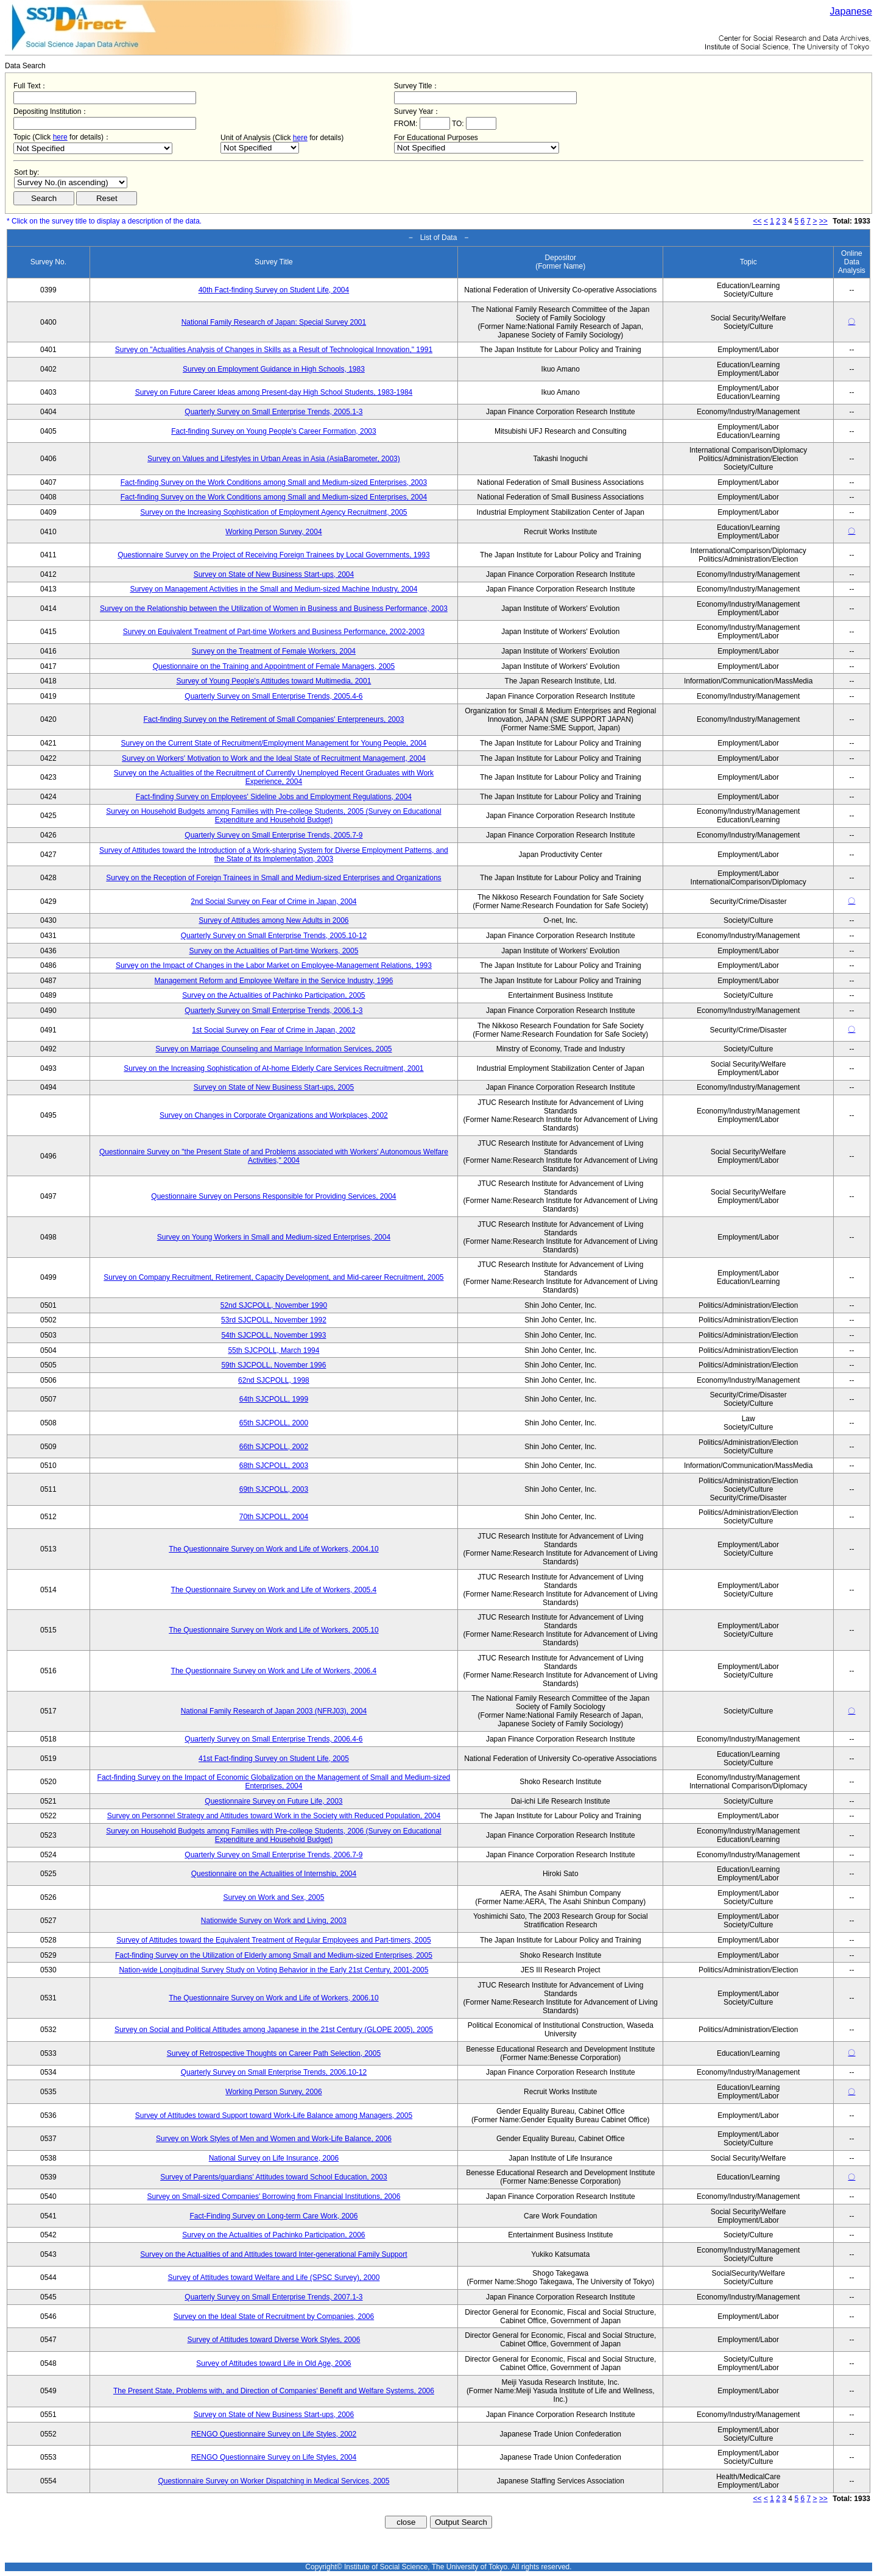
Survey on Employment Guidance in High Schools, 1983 (274, 369)
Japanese (851, 11)
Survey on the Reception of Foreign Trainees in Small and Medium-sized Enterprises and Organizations (273, 877)
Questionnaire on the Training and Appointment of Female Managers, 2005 (274, 666)
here (60, 137)
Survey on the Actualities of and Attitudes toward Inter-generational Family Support (273, 2254)
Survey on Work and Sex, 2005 (273, 1897)
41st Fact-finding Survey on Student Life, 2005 (274, 1758)
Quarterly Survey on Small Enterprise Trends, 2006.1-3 (273, 1010)
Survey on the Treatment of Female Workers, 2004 (274, 651)
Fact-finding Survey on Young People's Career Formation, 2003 (273, 431)
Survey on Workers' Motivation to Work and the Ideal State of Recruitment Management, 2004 (274, 758)
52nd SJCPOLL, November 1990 (273, 1305)
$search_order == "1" (70, 182)
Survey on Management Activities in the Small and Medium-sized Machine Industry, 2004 (273, 589)
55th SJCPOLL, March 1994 (273, 1350)
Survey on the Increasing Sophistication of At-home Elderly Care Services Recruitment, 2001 (273, 1068)
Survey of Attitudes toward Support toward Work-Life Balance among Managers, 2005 (273, 2115)
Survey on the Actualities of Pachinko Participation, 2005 (273, 995)
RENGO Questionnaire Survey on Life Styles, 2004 (273, 2457)
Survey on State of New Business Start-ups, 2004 (274, 574)
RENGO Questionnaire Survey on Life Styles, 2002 (273, 2434)
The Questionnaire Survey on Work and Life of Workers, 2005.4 (274, 1590)
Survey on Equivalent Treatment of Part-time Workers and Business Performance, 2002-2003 (273, 631)
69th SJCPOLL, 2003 (273, 1489)
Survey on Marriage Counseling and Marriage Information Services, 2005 (273, 1049)
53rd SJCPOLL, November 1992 (273, 1320)
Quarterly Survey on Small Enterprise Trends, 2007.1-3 (273, 2297)
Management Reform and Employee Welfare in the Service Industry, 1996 (274, 980)
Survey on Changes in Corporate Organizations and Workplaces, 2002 (274, 1115)
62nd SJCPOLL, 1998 (273, 1380)
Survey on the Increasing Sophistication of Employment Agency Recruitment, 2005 (273, 512)
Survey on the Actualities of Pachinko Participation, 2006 (273, 2235)
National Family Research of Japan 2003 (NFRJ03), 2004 (274, 1711)
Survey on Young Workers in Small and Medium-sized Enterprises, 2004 (273, 1237)
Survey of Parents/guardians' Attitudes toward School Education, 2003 (273, 2177)
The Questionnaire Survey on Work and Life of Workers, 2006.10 (273, 1998)
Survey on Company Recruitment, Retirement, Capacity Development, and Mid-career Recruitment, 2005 (273, 1277)
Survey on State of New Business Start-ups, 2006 (274, 2414)
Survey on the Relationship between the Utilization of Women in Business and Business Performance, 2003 (274, 608)
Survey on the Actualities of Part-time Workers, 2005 (273, 951)
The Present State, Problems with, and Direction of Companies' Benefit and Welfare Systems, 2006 (273, 2391)
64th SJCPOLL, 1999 (273, 1399)
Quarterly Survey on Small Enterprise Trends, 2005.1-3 (273, 412)
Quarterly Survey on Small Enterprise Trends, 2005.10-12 (274, 935)
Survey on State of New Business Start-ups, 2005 (274, 1087)
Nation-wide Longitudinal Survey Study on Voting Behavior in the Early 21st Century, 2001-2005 (273, 1970)
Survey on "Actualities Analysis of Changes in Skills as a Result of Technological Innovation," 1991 (273, 349)
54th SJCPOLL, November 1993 (273, 1335)
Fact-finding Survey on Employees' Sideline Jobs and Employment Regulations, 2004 (274, 796)
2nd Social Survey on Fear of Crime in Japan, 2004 (273, 901)
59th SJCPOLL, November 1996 (273, 1365)
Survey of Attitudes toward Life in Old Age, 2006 (273, 2363)
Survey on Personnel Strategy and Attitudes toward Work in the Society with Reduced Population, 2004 (273, 1816)
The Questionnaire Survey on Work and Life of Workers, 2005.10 (273, 1630)
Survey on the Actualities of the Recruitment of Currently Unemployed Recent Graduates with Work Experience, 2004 (274, 777)
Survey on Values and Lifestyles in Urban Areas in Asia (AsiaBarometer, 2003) (273, 458)
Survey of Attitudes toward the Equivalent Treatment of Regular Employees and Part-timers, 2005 (273, 1940)
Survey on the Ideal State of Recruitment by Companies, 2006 (274, 2316)
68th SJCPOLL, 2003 (273, 1465)
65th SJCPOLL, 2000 (273, 1423)
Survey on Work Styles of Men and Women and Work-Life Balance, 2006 (274, 2138)
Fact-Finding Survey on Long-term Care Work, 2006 (273, 2216)
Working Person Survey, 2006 (273, 2091)
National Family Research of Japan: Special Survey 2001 (274, 322)
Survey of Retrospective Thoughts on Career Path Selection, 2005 (274, 2053)
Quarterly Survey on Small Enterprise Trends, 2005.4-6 (273, 696)
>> (823, 221)
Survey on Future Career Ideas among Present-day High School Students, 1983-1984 (274, 392)
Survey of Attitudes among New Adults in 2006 (273, 920)
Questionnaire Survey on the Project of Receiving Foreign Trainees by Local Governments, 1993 (273, 555)
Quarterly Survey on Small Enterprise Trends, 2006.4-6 (273, 1739)
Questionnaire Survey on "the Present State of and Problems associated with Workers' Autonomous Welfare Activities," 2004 (273, 1156)
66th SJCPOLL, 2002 (273, 1446)
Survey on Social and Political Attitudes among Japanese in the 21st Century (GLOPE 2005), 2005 (273, 2029)
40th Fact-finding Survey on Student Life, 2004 (274, 290)
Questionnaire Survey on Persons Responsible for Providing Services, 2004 (273, 1196)
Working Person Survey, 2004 (273, 532)
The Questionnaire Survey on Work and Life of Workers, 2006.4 (274, 1671)
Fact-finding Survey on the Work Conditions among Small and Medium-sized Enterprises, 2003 (274, 482)
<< (757, 221)
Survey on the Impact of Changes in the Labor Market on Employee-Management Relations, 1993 (274, 965)
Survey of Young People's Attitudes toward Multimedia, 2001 (274, 681)
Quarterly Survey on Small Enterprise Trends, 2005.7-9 (273, 835)
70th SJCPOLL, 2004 (273, 1516)
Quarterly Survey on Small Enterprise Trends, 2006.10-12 (274, 2072)
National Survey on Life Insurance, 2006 (274, 2158)
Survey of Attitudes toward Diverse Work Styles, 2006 (273, 2339)
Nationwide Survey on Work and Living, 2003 (274, 1920)
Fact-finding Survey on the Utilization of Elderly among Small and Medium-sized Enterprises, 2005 (273, 1955)
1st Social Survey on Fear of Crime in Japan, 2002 (273, 1030)
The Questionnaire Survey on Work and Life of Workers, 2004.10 (273, 1549)
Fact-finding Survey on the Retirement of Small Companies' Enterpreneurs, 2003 (274, 719)
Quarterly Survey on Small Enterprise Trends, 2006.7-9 (273, 1855)
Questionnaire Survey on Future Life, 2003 (273, 1801)
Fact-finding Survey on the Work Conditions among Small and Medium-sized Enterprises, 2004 (274, 497)
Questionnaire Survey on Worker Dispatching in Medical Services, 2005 (273, 2481)
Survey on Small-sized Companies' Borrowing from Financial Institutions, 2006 (274, 2196)
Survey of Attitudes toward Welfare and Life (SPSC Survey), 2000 (273, 2277)
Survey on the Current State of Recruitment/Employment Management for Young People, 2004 (274, 743)
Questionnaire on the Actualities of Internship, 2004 (274, 1873)
